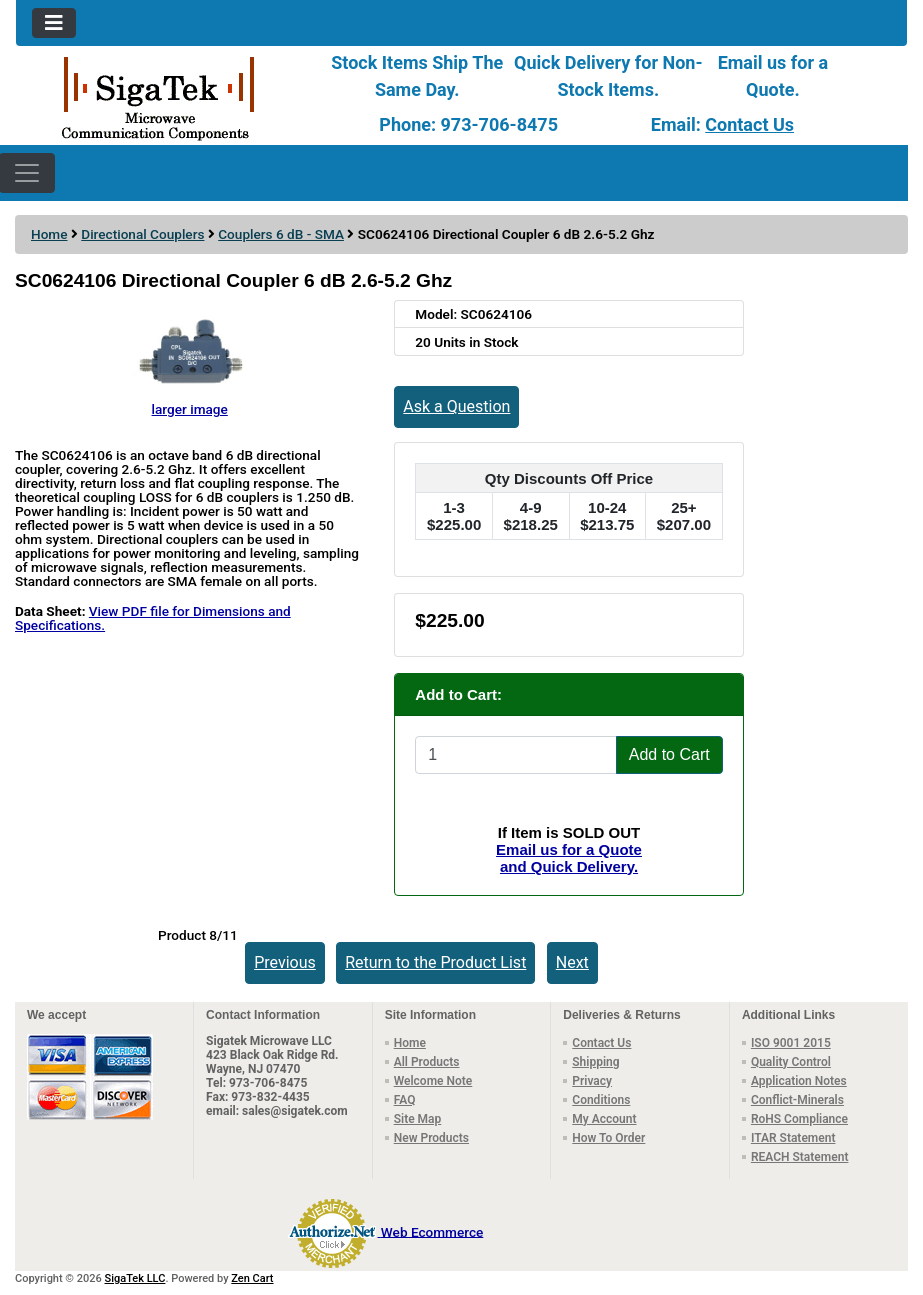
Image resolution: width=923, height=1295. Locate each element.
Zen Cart (252, 1278)
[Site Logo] (164, 97)
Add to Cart (669, 754)
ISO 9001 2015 (791, 1043)
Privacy (592, 1081)
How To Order (608, 1138)
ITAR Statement (793, 1138)
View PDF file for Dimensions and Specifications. (153, 618)
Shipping (595, 1062)
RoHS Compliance (799, 1119)
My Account (604, 1119)
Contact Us (749, 124)
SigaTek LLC (135, 1278)
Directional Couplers (142, 234)
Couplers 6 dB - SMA (281, 234)
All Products (427, 1062)
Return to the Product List (435, 962)
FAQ (405, 1100)
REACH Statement (800, 1157)
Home (49, 234)
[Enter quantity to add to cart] (515, 755)
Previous (285, 962)
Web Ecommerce (432, 1231)
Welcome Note (433, 1081)
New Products (431, 1138)
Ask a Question (456, 406)
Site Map (418, 1119)
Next (572, 962)
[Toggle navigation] (54, 23)
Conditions (601, 1100)
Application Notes (799, 1081)
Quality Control (791, 1062)
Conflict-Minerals (797, 1100)
